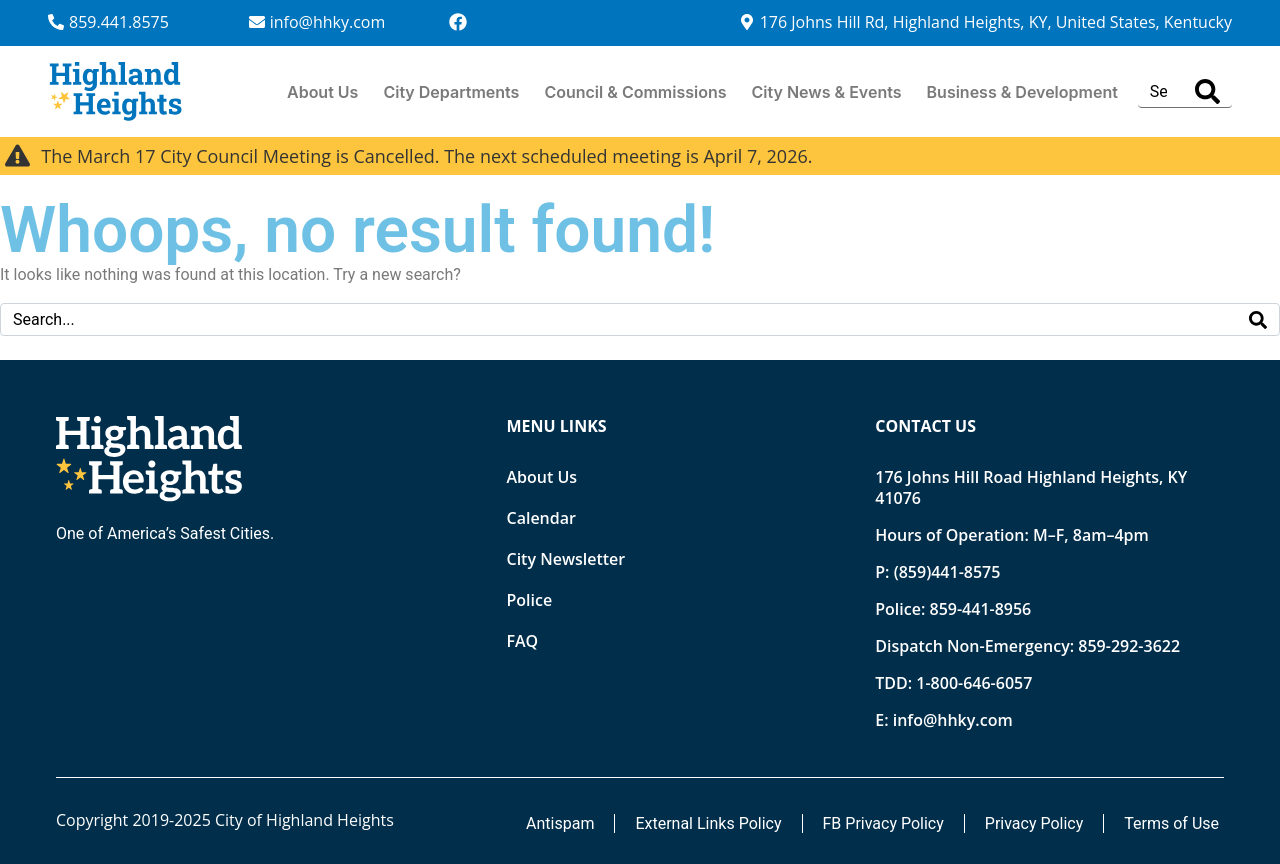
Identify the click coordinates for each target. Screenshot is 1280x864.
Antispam (560, 823)
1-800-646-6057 (974, 683)
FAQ (523, 641)
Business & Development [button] (1022, 92)
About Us (322, 92)
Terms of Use (1171, 823)
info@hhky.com (953, 720)
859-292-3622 (1129, 646)
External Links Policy (708, 823)
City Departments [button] (451, 92)
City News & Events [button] (827, 92)
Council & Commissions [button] (635, 92)
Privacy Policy (1034, 823)
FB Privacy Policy (883, 823)
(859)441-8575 (947, 572)
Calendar (541, 518)
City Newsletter (566, 559)
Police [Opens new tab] (530, 600)
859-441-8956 (980, 609)
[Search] (1207, 91)
